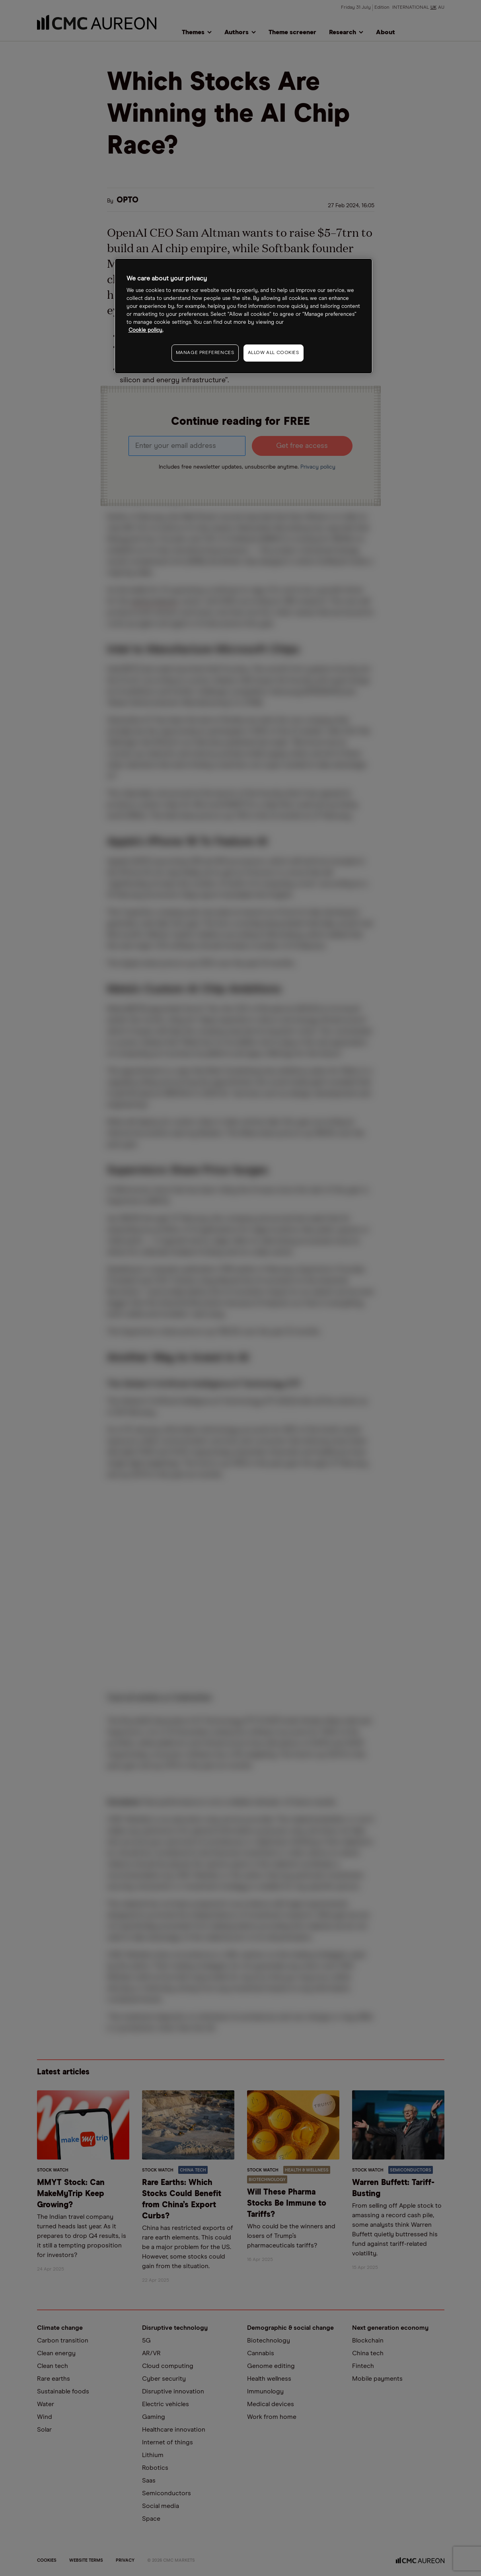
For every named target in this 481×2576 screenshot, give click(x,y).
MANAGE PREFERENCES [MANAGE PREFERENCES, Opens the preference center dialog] (205, 352)
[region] (243, 316)
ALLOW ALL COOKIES (273, 352)
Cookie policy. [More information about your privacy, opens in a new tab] (146, 330)
